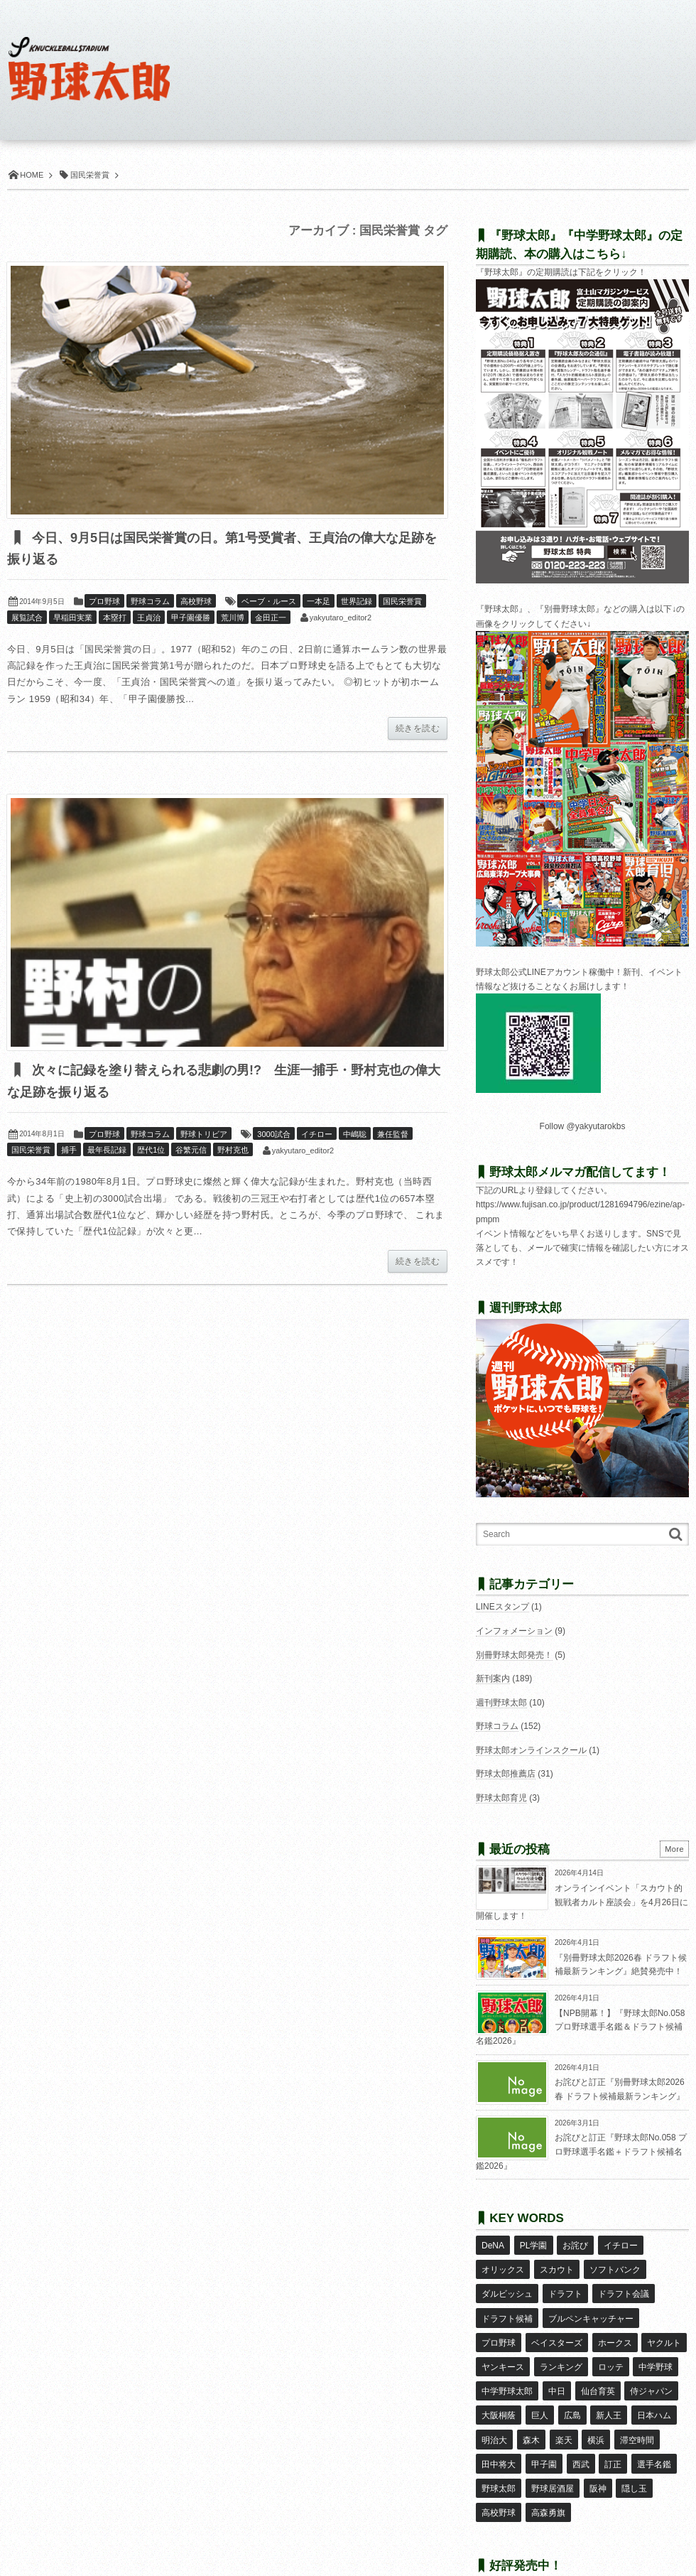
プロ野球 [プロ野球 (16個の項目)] (499, 2327)
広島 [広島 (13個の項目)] (571, 2388)
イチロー (316, 1135)
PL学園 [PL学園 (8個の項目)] (533, 2244)
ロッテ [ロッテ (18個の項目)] (610, 2347)
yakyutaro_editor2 (340, 618)
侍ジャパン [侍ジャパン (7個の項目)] (650, 2368)
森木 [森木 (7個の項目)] (530, 2409)
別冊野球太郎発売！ (514, 1655)
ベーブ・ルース (268, 602)
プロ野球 (104, 602)
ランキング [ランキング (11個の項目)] (560, 2347)
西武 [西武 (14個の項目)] (580, 2430)
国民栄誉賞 (402, 602)
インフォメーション (514, 1631)
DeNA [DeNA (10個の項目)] (493, 2244)
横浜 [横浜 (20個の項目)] (595, 2409)
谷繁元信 (191, 1151)
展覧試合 (27, 618)
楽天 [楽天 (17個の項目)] (563, 2409)
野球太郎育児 (501, 1798)
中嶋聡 (354, 1135)
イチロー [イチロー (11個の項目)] (620, 2244)
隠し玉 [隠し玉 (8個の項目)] (633, 2451)
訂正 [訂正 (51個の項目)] (612, 2430)
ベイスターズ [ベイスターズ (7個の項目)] (556, 2327)
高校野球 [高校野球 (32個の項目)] (499, 2472)
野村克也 (233, 1151)
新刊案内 (493, 1678)
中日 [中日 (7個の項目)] (556, 2368)
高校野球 (196, 602)
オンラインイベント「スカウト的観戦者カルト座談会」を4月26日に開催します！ (582, 1902)
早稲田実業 (72, 618)
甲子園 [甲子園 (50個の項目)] (543, 2430)
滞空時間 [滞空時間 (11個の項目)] (636, 2409)
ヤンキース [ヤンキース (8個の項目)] (503, 2347)
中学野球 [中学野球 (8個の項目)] (655, 2347)
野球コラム (150, 602)
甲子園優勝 (190, 618)
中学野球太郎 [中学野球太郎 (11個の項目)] (507, 2368)
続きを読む (418, 729)
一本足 (318, 602)
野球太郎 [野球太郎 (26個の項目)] (499, 2451)
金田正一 (270, 618)
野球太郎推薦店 (505, 1774)
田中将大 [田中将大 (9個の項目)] (499, 2430)
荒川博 (232, 618)
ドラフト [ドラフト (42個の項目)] (565, 2285)
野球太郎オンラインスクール (531, 1750)
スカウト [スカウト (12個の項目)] (556, 2265)
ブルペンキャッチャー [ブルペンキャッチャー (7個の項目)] (590, 2306)
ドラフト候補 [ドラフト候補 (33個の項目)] (507, 2306)
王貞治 (149, 618)
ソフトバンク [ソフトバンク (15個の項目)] (614, 2265)
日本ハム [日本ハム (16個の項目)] (653, 2388)
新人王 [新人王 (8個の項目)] (608, 2388)
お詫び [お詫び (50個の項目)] (574, 2244)
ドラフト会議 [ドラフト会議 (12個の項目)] (622, 2285)
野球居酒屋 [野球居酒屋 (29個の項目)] (552, 2451)
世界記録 (356, 602)
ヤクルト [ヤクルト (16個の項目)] (663, 2327)
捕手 (69, 1151)
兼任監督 (392, 1135)
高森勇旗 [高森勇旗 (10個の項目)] (548, 2472)
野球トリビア (203, 1135)
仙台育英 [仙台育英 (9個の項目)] (597, 2368)
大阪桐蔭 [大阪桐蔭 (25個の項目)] (499, 2388)
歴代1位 (151, 1151)
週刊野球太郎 (501, 1703)
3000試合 (273, 1135)
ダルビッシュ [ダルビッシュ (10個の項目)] (507, 2285)
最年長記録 (106, 1151)
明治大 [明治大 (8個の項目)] (494, 2409)
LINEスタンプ (502, 1607)
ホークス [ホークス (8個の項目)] (614, 2327)
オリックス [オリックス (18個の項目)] (503, 2265)
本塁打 (114, 618)
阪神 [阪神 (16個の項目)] (597, 2451)
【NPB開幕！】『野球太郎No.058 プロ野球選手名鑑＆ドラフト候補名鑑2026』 (580, 2027)
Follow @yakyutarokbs (583, 1126)
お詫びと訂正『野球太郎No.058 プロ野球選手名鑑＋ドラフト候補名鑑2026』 (581, 2151)
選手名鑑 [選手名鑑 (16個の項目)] (653, 2430)
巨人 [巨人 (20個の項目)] (539, 2388)
